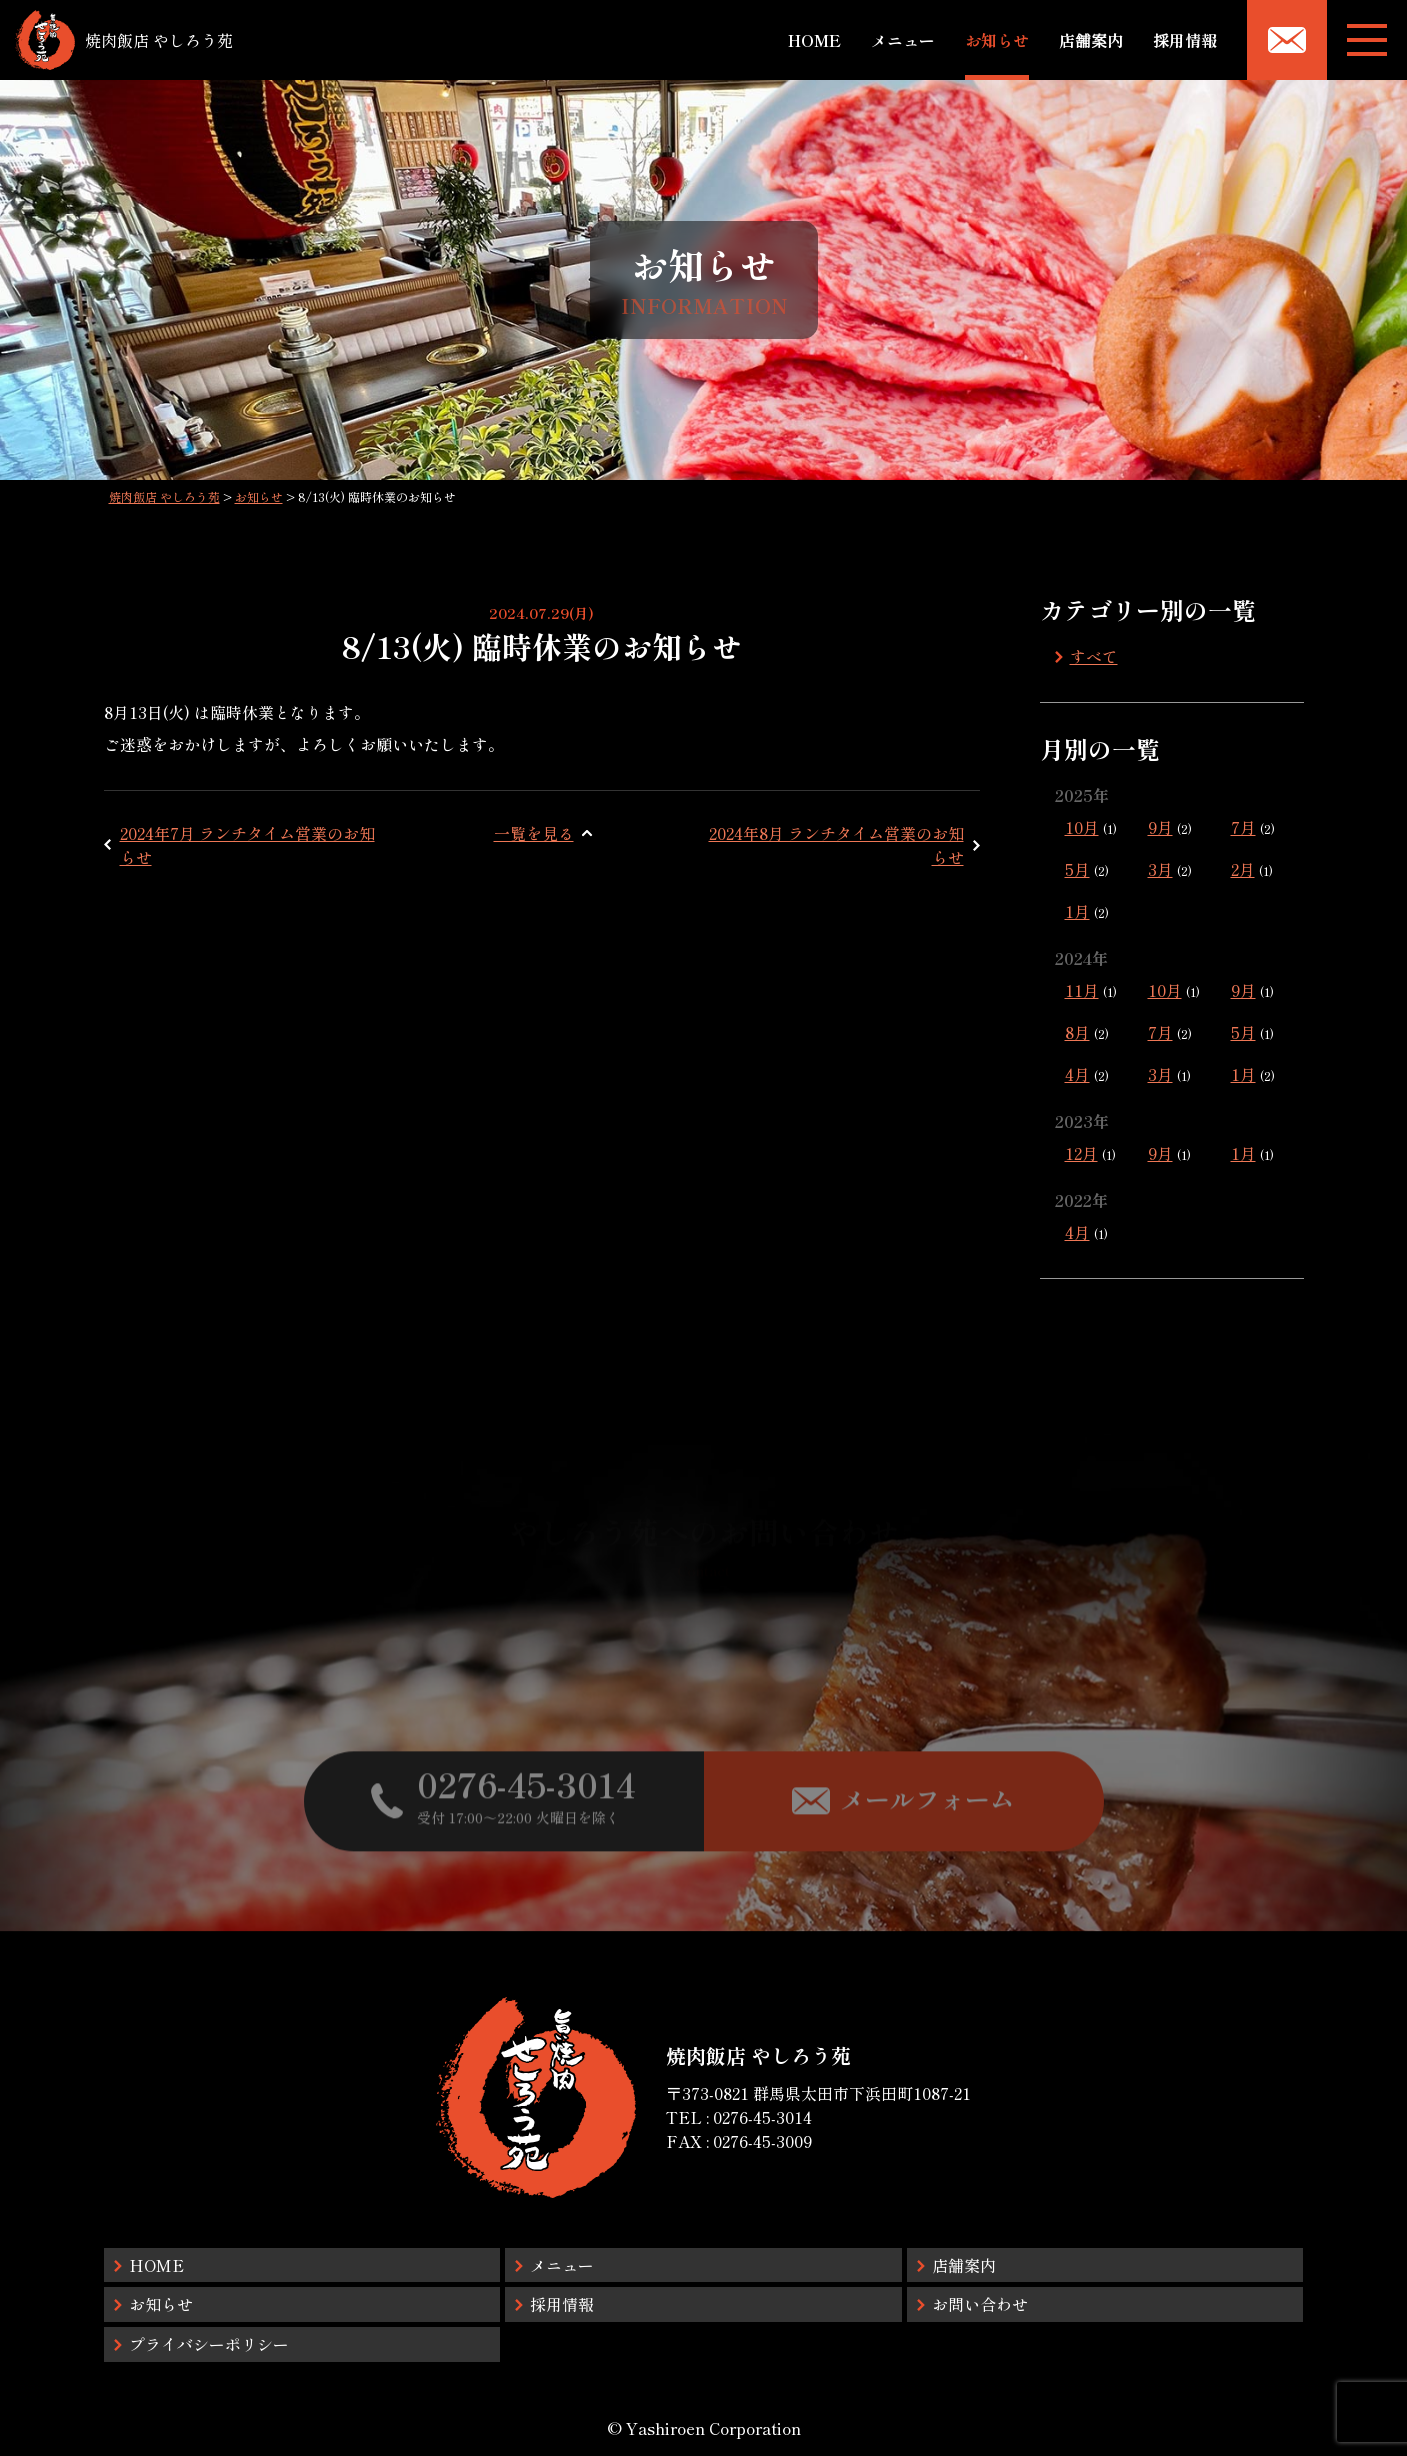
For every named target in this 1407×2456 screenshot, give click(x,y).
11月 (1082, 990)
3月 (1160, 869)
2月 (1243, 869)
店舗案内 (1091, 40)
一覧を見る (534, 833)
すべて (1094, 656)
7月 (1243, 827)
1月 (1077, 911)
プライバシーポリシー (209, 2344)
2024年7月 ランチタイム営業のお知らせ (247, 845)
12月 (1081, 1153)
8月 (1077, 1032)
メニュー (903, 40)
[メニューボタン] (1367, 40)
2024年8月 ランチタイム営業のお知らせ (836, 845)
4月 (1077, 1074)
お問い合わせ (980, 2304)
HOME (814, 40)
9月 (1160, 827)
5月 (1077, 869)
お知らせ (997, 40)
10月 (1082, 827)
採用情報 (1185, 40)
